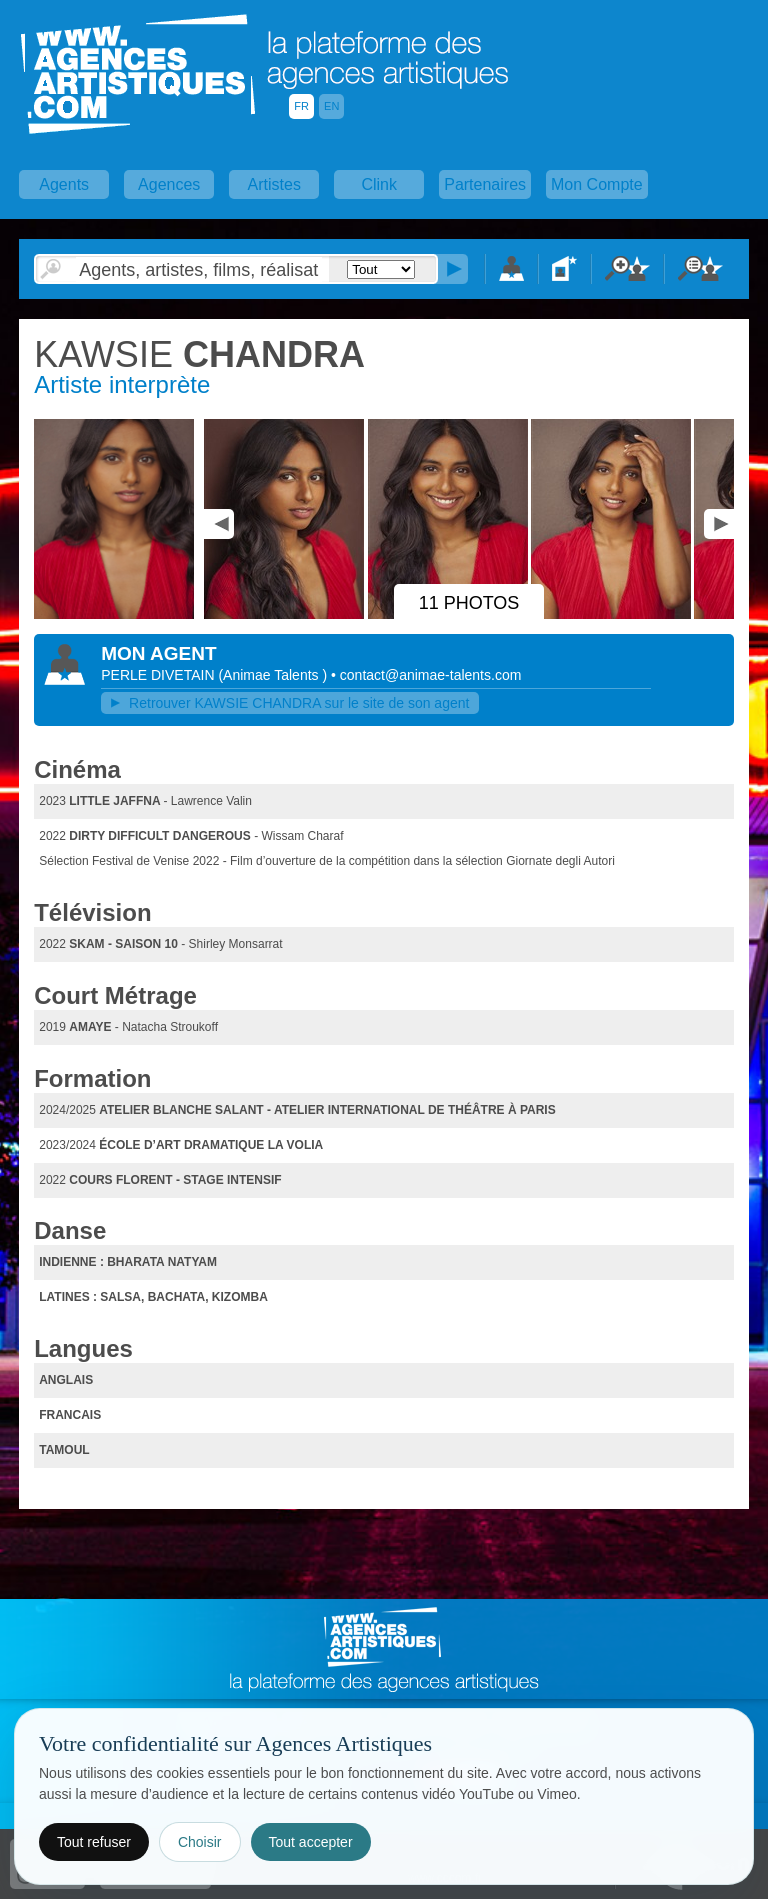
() (274, 675)
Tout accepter (311, 1842)
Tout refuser (94, 1842)
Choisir (200, 1842)
